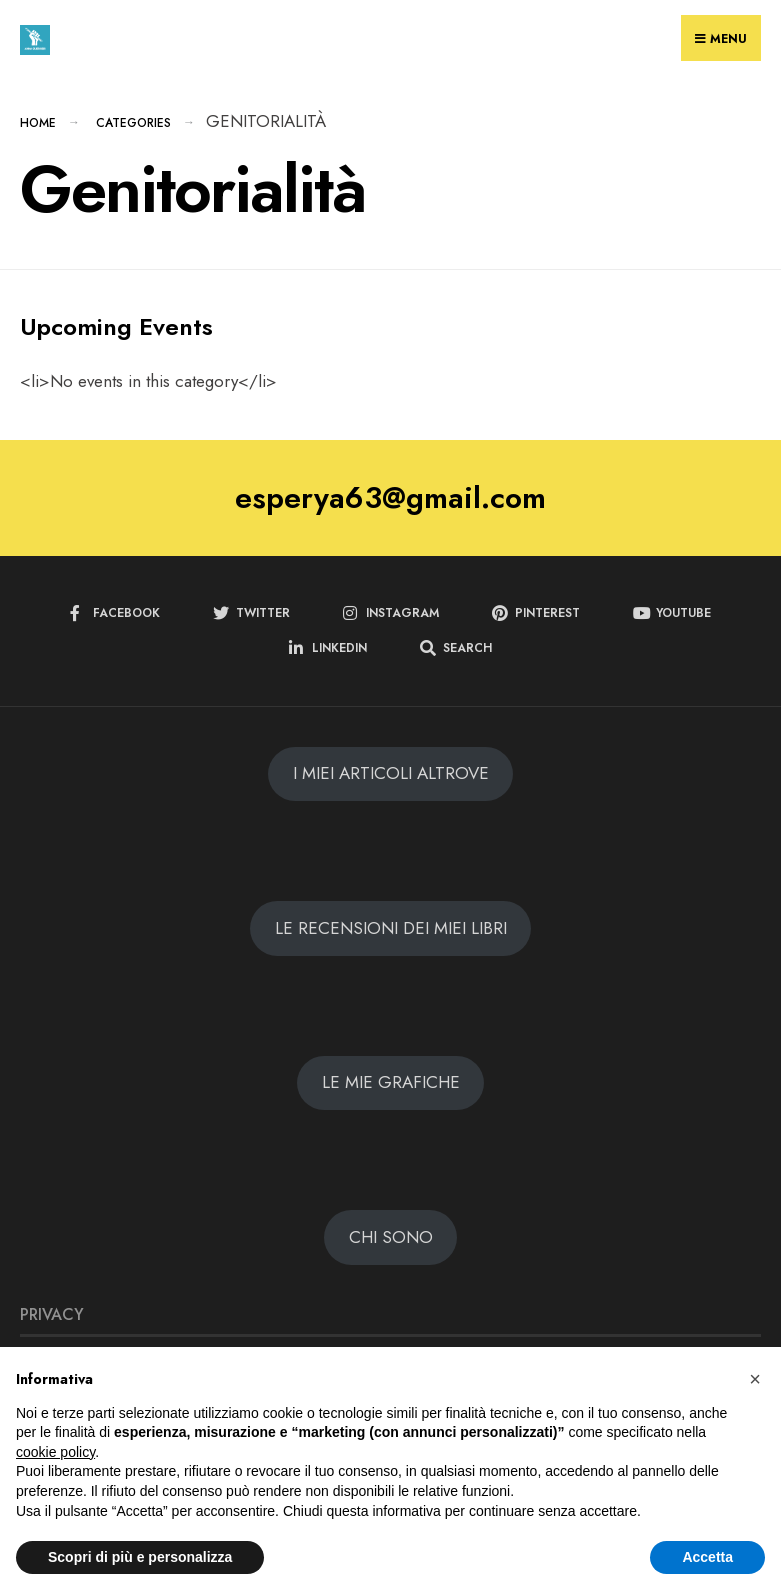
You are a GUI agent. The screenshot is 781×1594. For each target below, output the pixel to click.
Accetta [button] (707, 1557)
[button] (755, 1379)
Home (38, 123)
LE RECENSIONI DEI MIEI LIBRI (391, 928)
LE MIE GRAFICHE (391, 1082)
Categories (133, 123)
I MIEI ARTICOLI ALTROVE (391, 773)
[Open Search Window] (456, 648)
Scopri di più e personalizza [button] (140, 1557)
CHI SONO (391, 1237)
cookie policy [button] (55, 1452)
